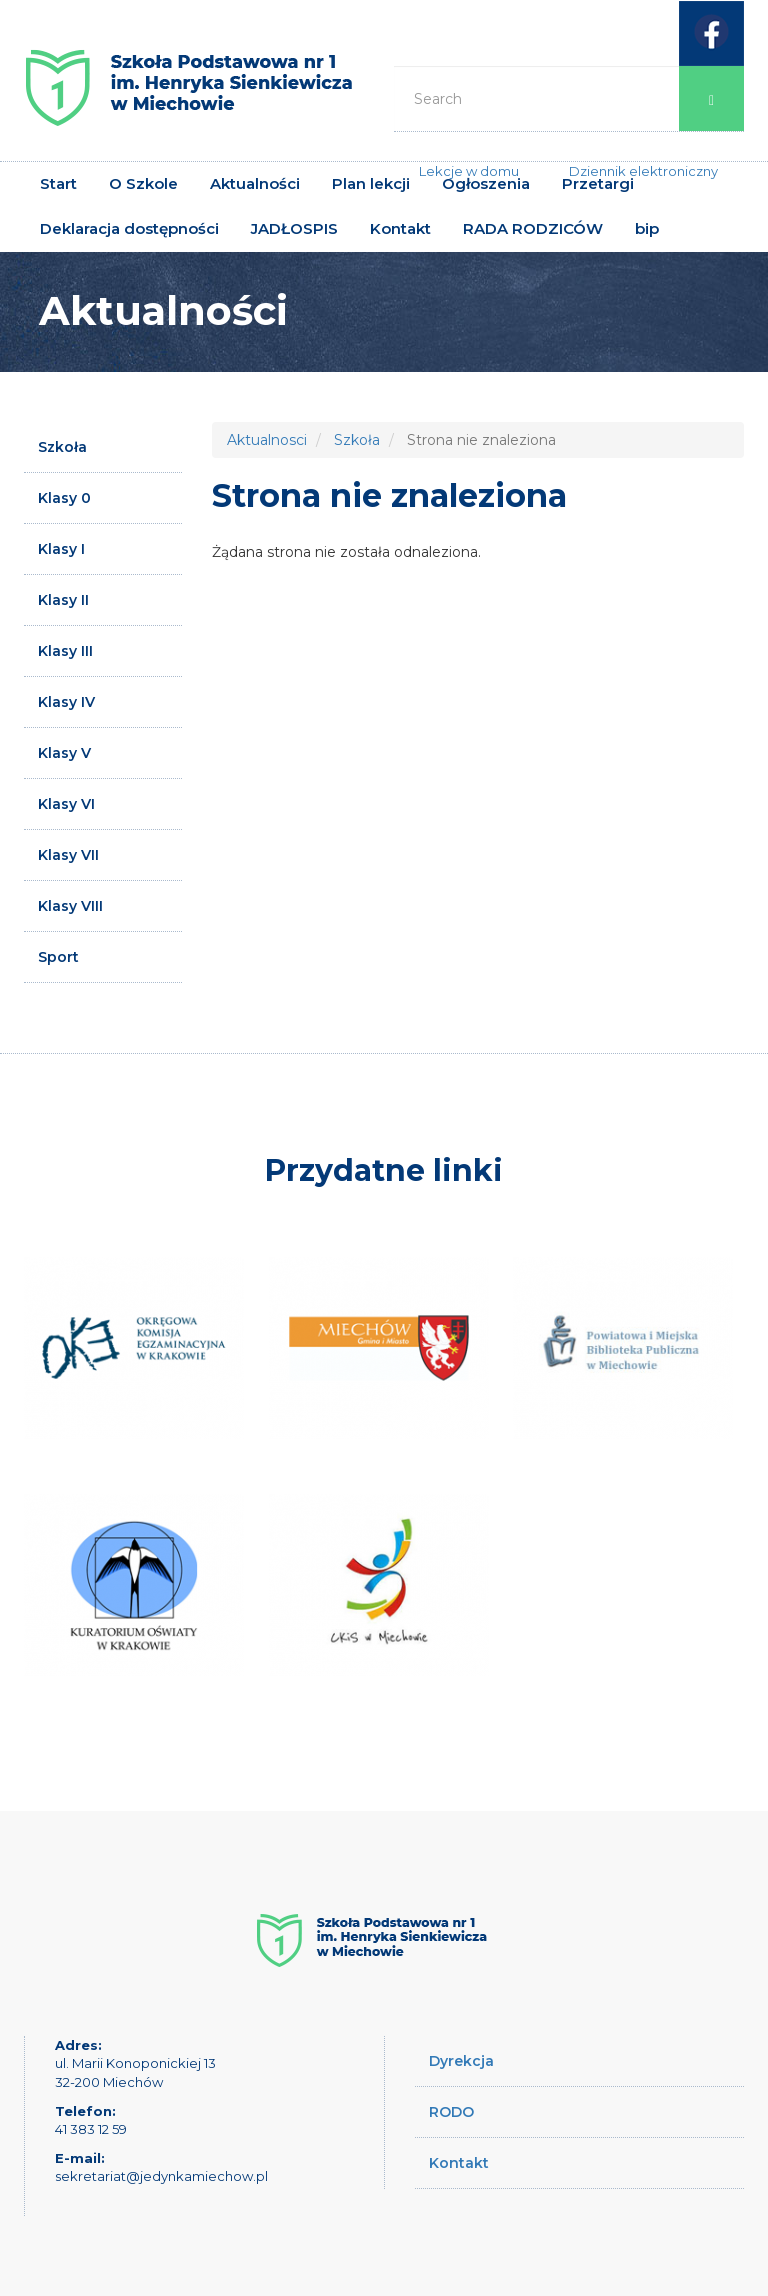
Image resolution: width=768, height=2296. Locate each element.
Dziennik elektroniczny (643, 171)
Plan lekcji (371, 183)
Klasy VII (68, 855)
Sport (58, 957)
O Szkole (143, 183)
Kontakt (400, 228)
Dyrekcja (461, 2061)
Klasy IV (66, 702)
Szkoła (62, 447)
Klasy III (65, 651)
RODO (451, 2112)
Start (58, 183)
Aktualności (255, 183)
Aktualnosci (267, 440)
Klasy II (63, 600)
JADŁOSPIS (294, 228)
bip (647, 228)
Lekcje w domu (469, 171)
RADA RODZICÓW (533, 228)
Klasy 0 (64, 498)
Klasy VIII (70, 906)
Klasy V (64, 753)
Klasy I (61, 549)
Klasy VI (66, 804)
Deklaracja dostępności (129, 228)
